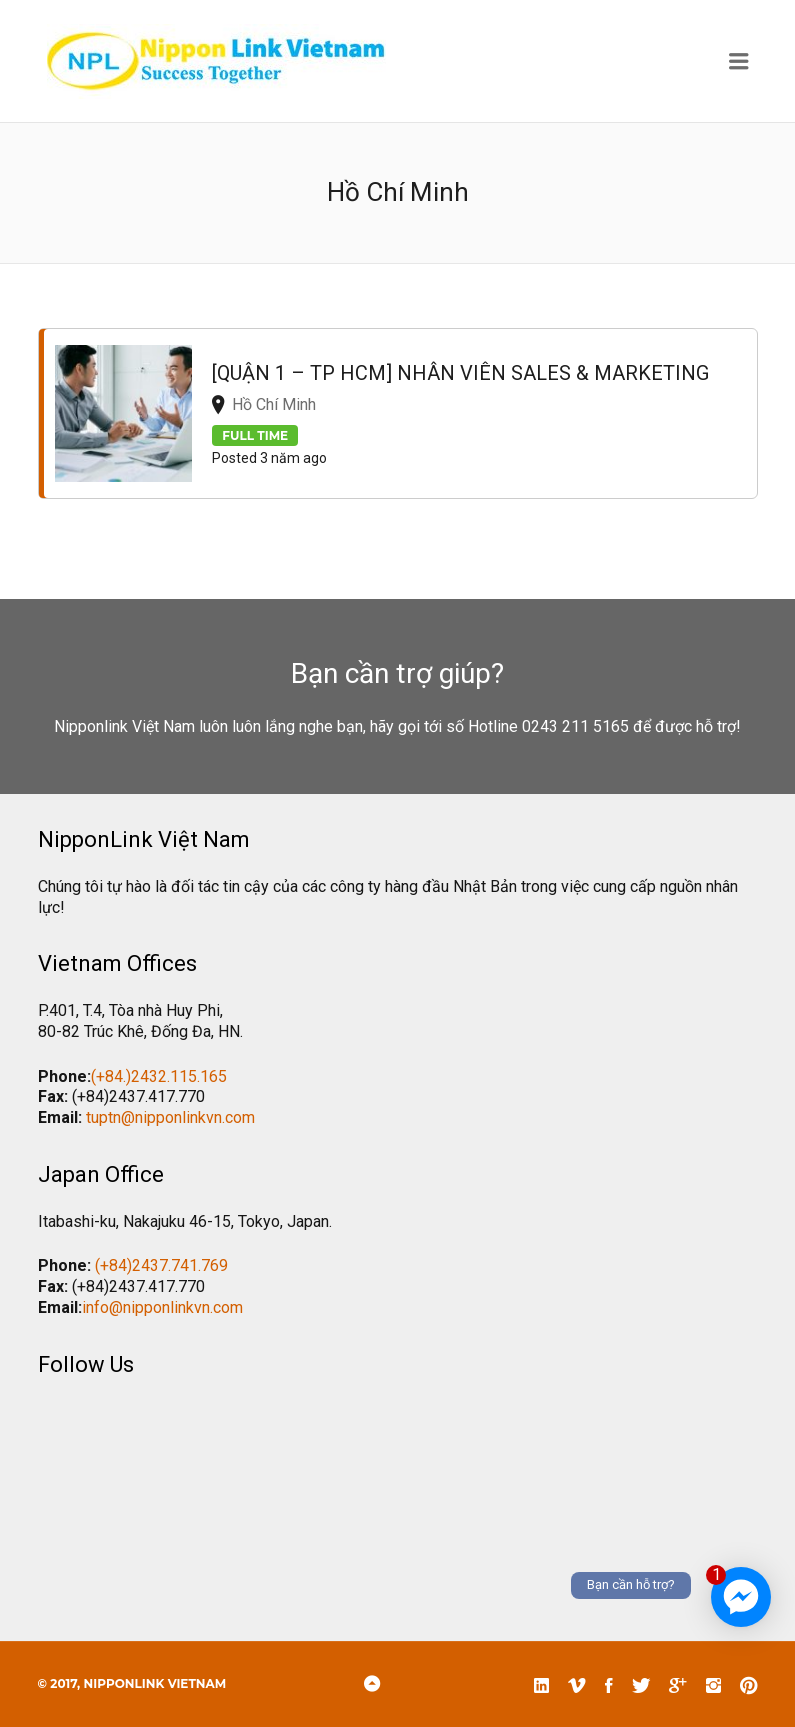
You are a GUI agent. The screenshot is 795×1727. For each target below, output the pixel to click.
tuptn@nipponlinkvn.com (170, 1117)
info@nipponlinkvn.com (162, 1307)
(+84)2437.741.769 (161, 1265)
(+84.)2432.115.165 (159, 1076)
